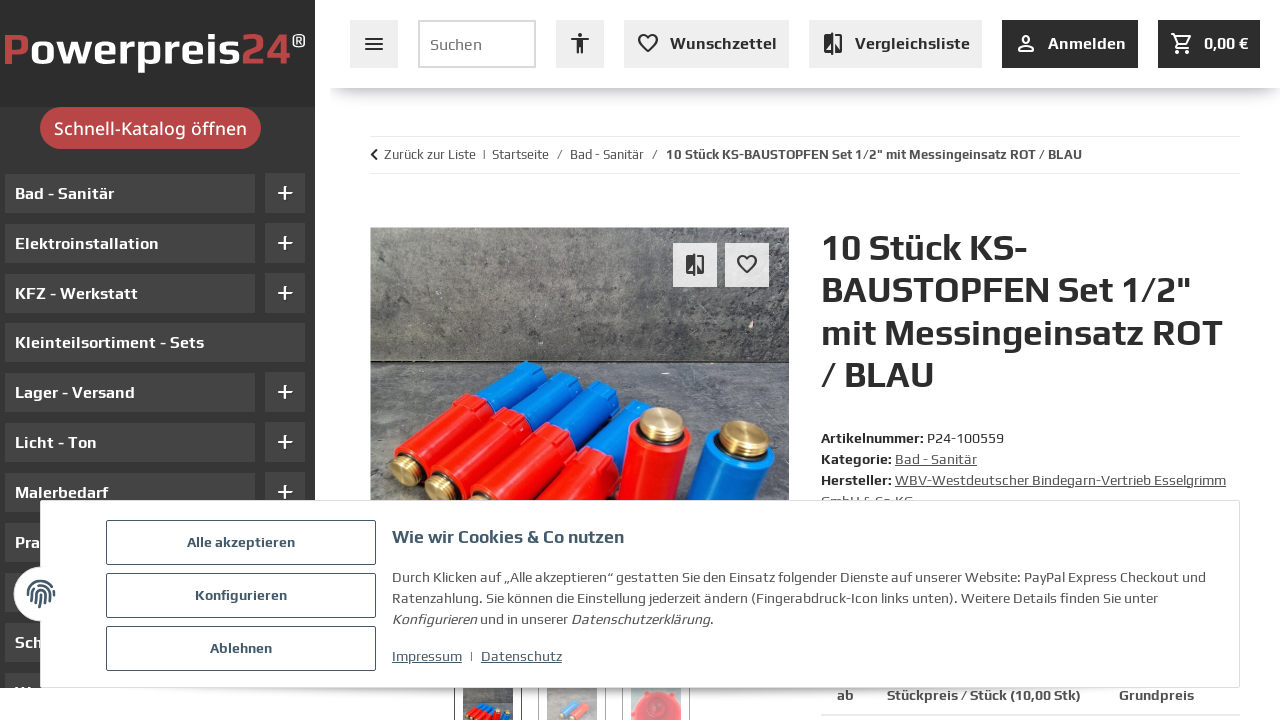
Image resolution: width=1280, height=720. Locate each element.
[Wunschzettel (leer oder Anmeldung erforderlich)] (706, 44)
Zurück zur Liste (430, 154)
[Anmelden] (1070, 44)
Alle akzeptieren (244, 545)
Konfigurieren (244, 597)
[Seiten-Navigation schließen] (374, 44)
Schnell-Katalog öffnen (165, 128)
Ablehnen (244, 649)
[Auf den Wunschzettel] (747, 265)
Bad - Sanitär (936, 459)
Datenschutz (524, 658)
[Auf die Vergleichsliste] (695, 265)
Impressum (430, 658)
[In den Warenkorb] (380, 217)
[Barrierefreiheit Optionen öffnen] (580, 44)
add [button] (300, 193)
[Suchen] (477, 44)
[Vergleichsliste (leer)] (895, 44)
